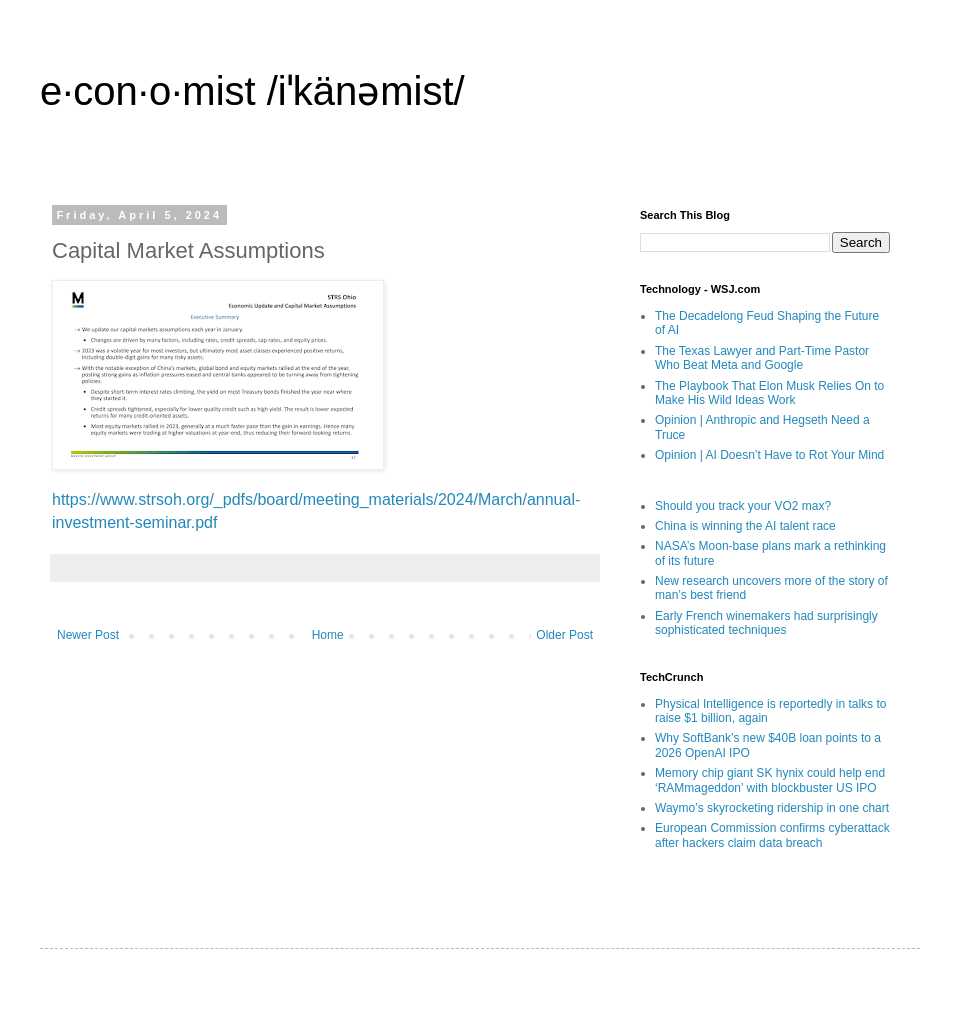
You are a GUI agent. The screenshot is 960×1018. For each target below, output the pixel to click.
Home (328, 635)
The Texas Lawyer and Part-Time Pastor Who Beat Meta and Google (762, 358)
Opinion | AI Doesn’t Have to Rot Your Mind (769, 455)
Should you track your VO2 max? (743, 506)
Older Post (564, 635)
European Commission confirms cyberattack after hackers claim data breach (772, 835)
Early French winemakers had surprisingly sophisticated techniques (766, 623)
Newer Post (88, 635)
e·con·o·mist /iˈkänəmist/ (252, 91)
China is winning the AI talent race (745, 526)
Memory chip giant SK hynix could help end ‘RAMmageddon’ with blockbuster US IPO (770, 780)
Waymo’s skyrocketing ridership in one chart (772, 808)
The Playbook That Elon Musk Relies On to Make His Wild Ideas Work (769, 393)
